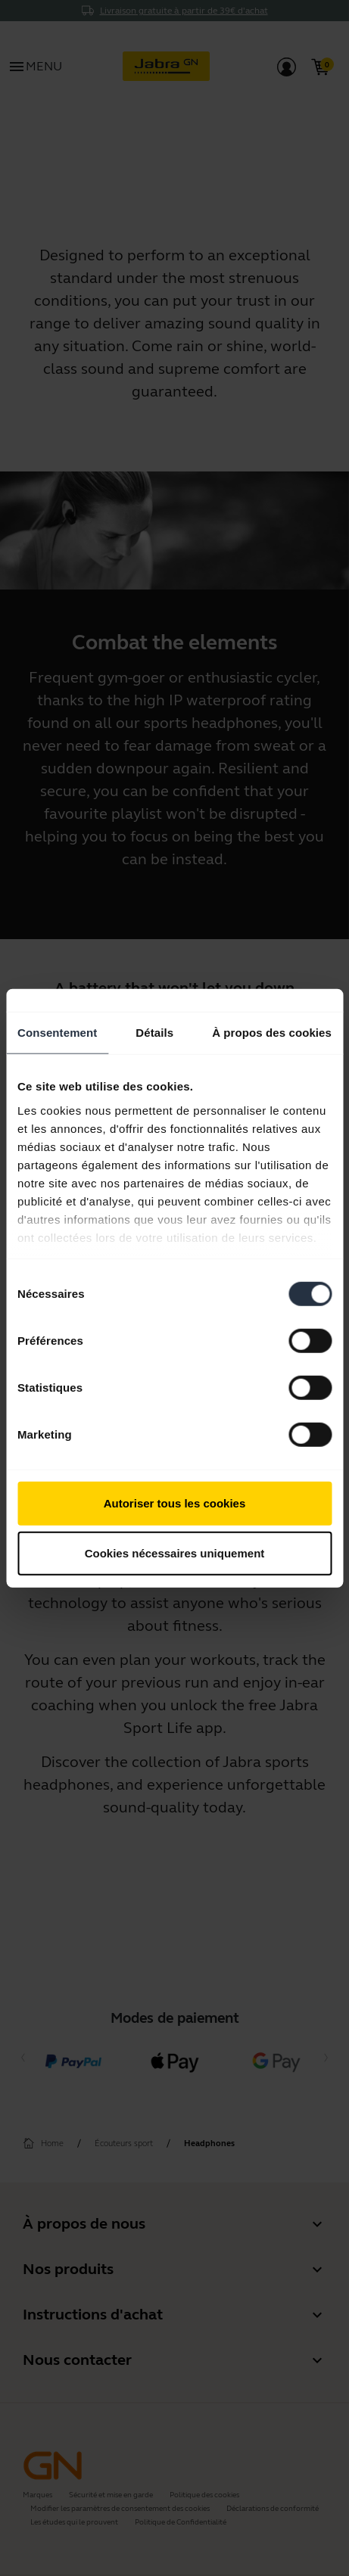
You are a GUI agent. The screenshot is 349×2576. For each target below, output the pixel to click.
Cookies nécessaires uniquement (175, 1552)
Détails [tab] (154, 1032)
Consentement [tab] (57, 1032)
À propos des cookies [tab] (272, 1032)
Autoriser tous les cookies (175, 1503)
